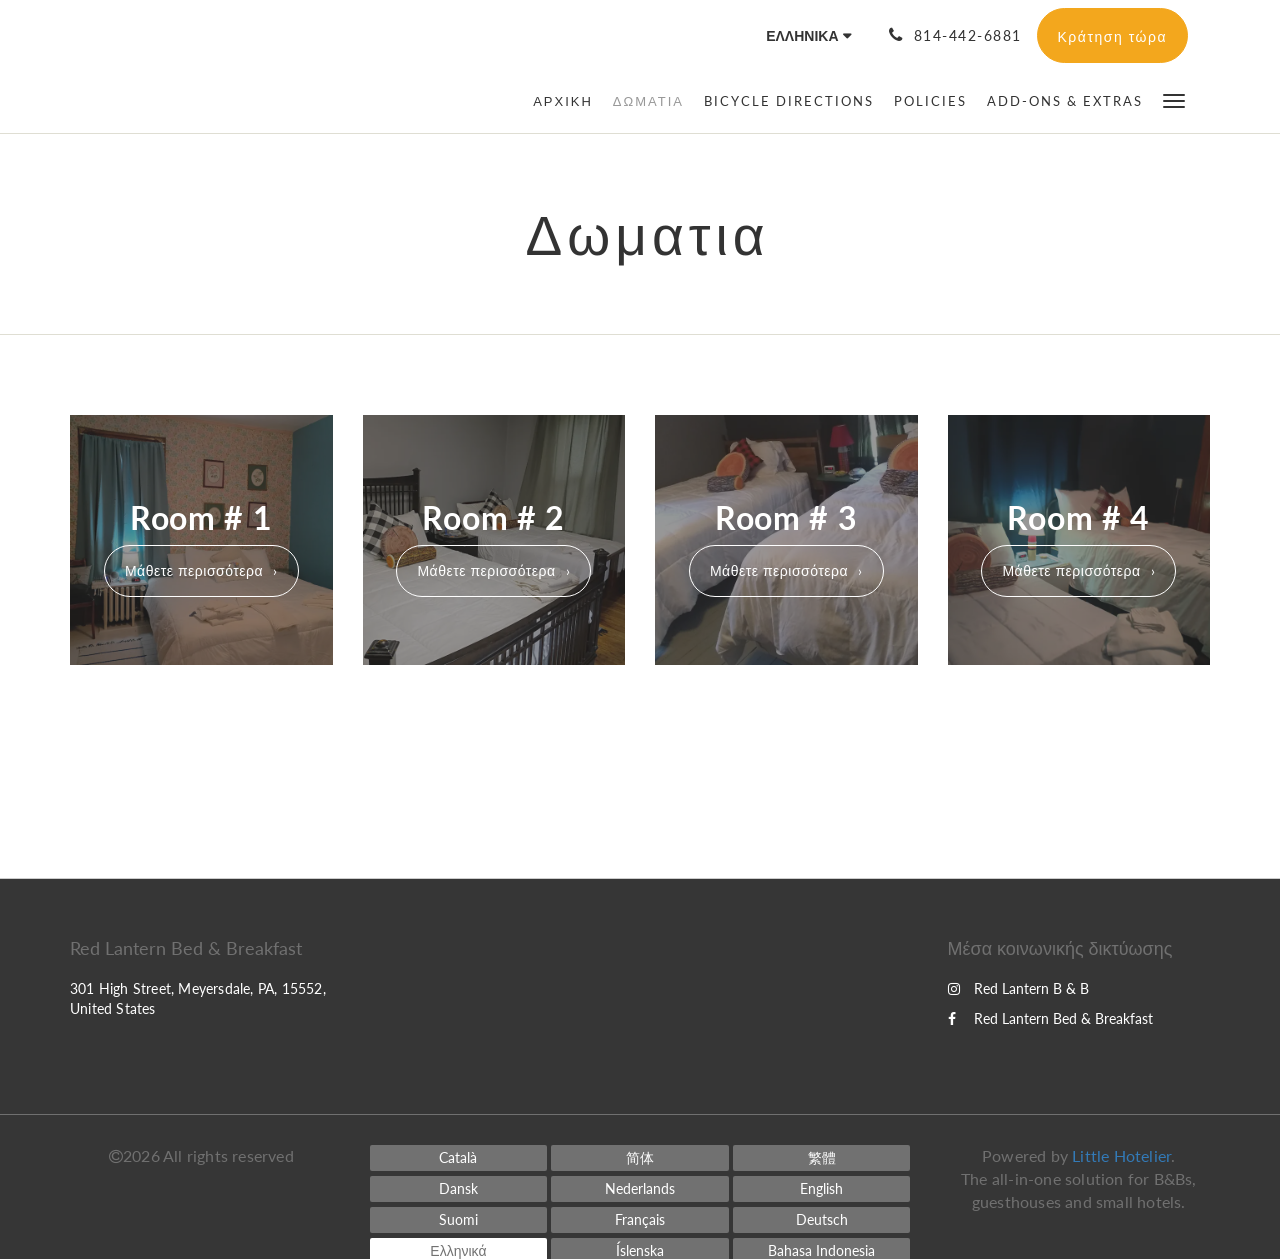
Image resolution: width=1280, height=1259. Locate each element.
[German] (822, 1220)
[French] (640, 1220)
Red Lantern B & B (1018, 988)
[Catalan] (459, 1158)
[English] (822, 1189)
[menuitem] (568, 101)
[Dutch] (640, 1189)
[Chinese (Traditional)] (822, 1158)
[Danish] (459, 1189)
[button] (1174, 99)
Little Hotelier (1121, 1155)
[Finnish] (459, 1220)
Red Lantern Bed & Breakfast (1050, 1018)
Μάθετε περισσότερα (194, 570)
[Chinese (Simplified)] (640, 1158)
